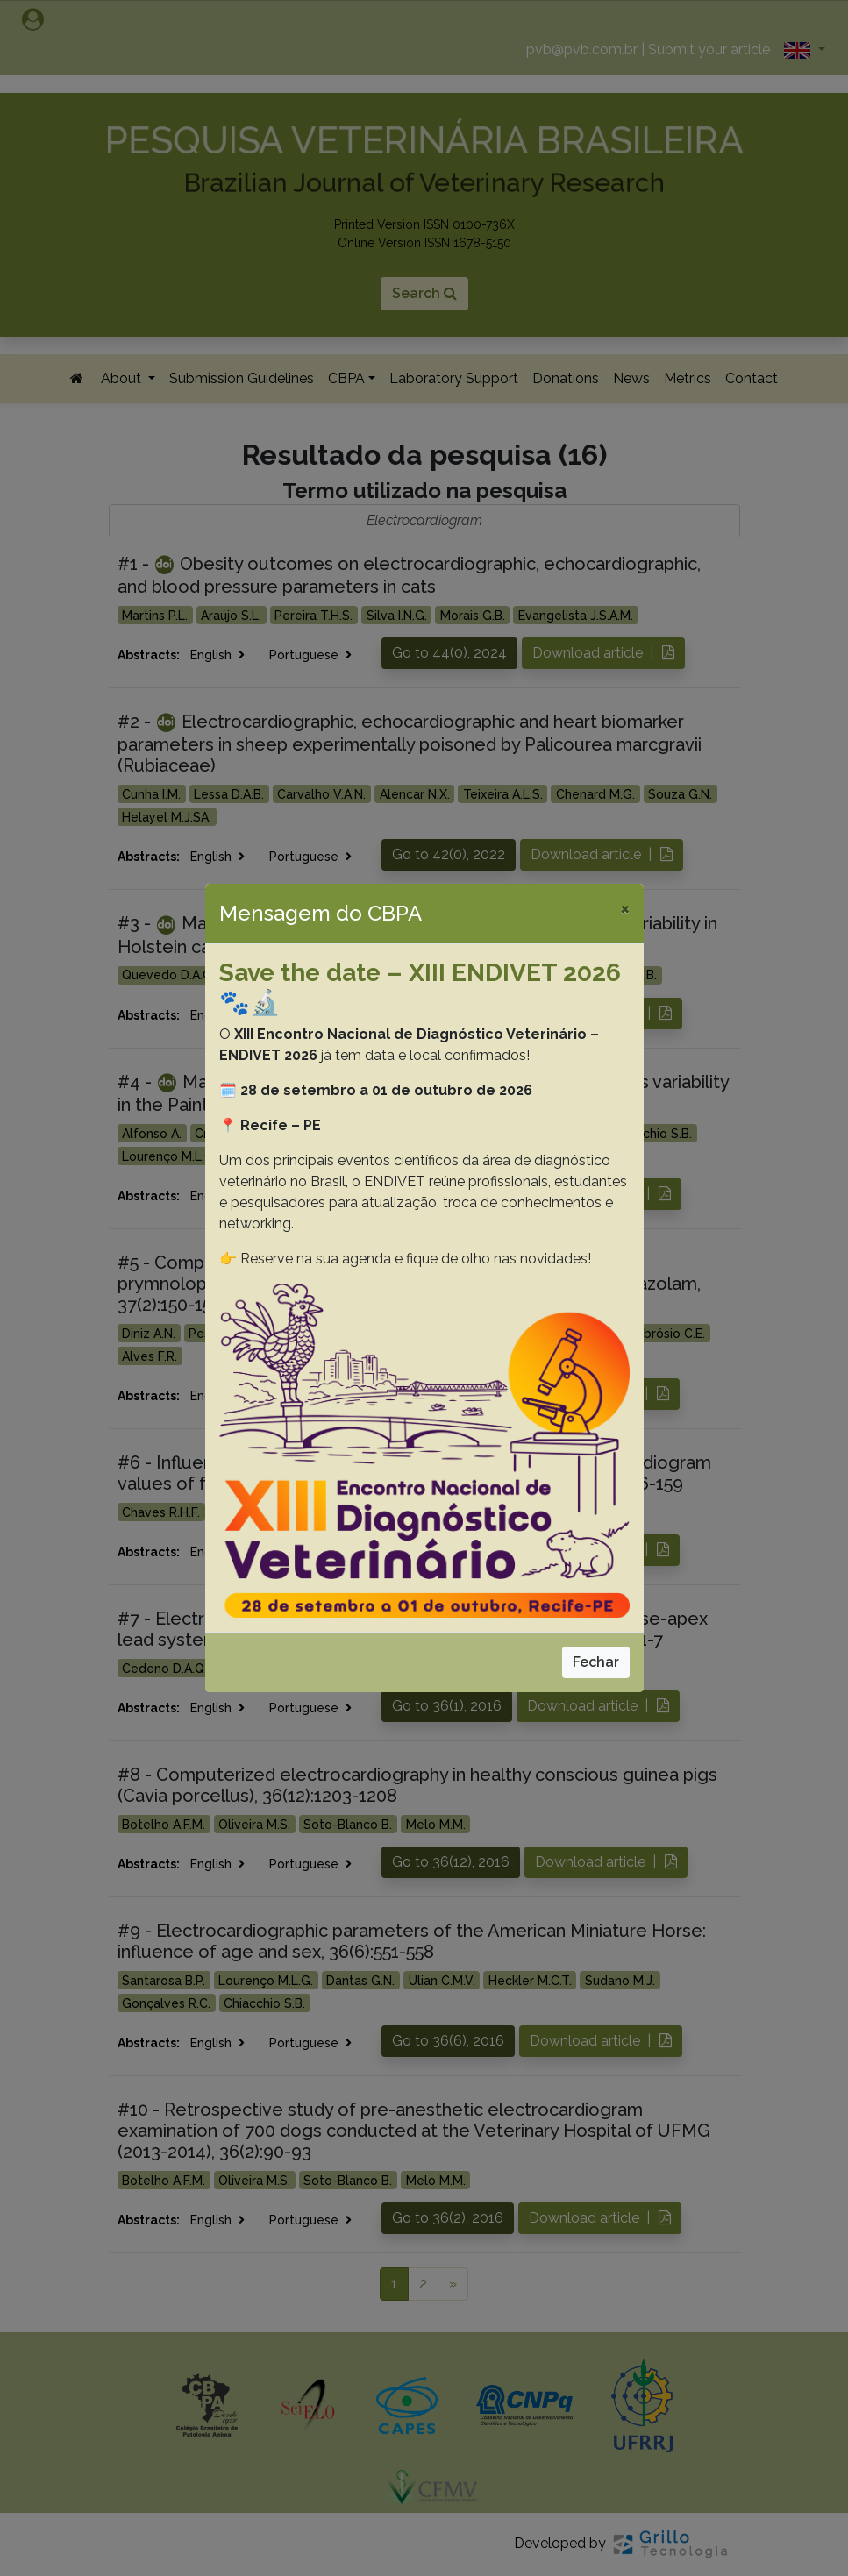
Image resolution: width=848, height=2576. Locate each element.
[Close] (625, 908)
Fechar (596, 1662)
